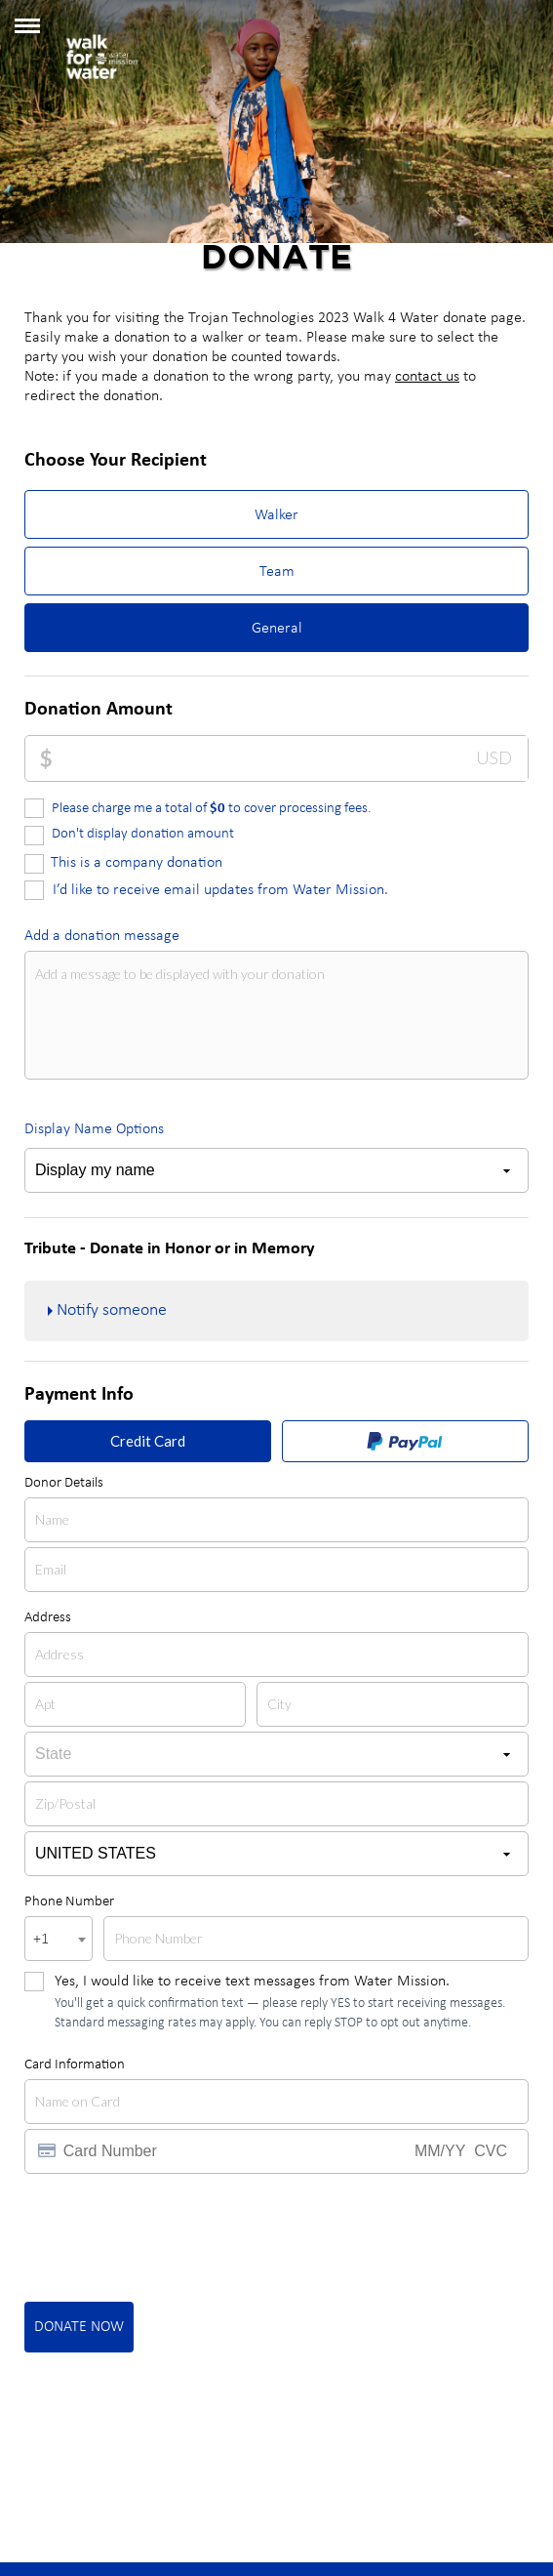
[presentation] (172, 2236)
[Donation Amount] (290, 758)
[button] (27, 33)
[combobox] (58, 1938)
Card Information (74, 2065)
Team (277, 572)
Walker (276, 515)
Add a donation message (101, 936)
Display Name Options (94, 1129)
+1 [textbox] (41, 1939)
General (277, 628)
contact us (427, 377)
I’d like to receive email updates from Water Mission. (220, 890)
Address (47, 1618)
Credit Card (147, 1441)
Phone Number (69, 1902)
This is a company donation (136, 863)
